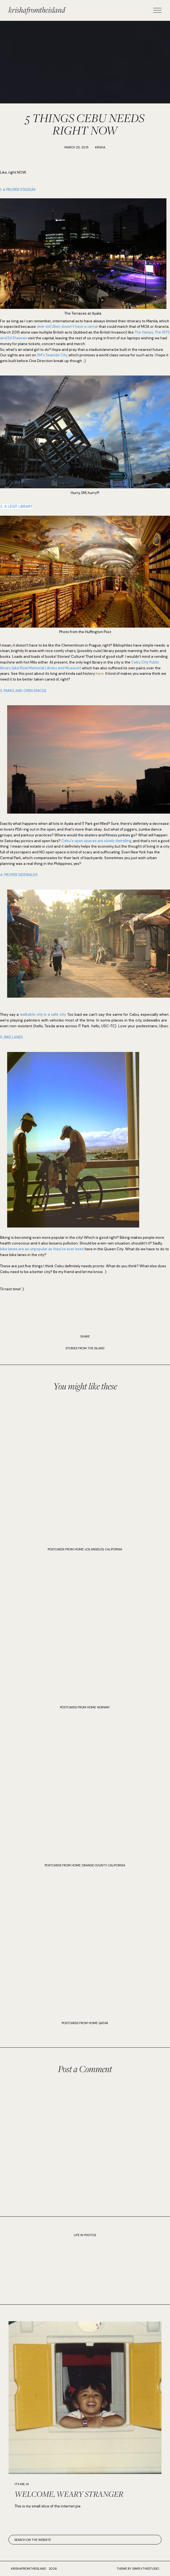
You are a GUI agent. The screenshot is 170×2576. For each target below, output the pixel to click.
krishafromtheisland (37, 10)
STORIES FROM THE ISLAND (84, 1348)
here (100, 673)
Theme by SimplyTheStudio (138, 2569)
